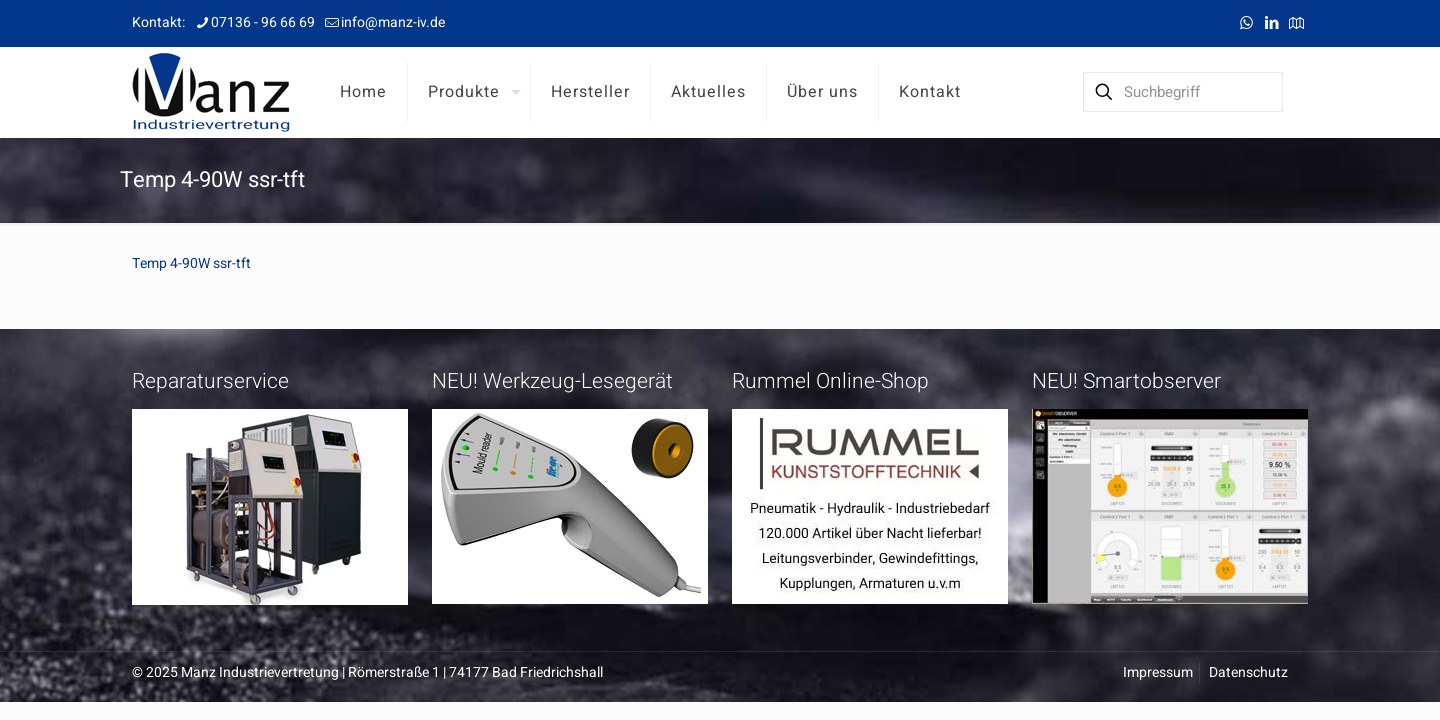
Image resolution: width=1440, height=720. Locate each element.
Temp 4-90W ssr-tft (191, 263)
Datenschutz (1248, 672)
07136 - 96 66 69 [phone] (263, 22)
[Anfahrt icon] (1296, 23)
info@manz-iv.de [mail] (393, 22)
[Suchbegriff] (1183, 92)
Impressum (1158, 672)
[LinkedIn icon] (1271, 23)
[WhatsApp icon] (1246, 23)
